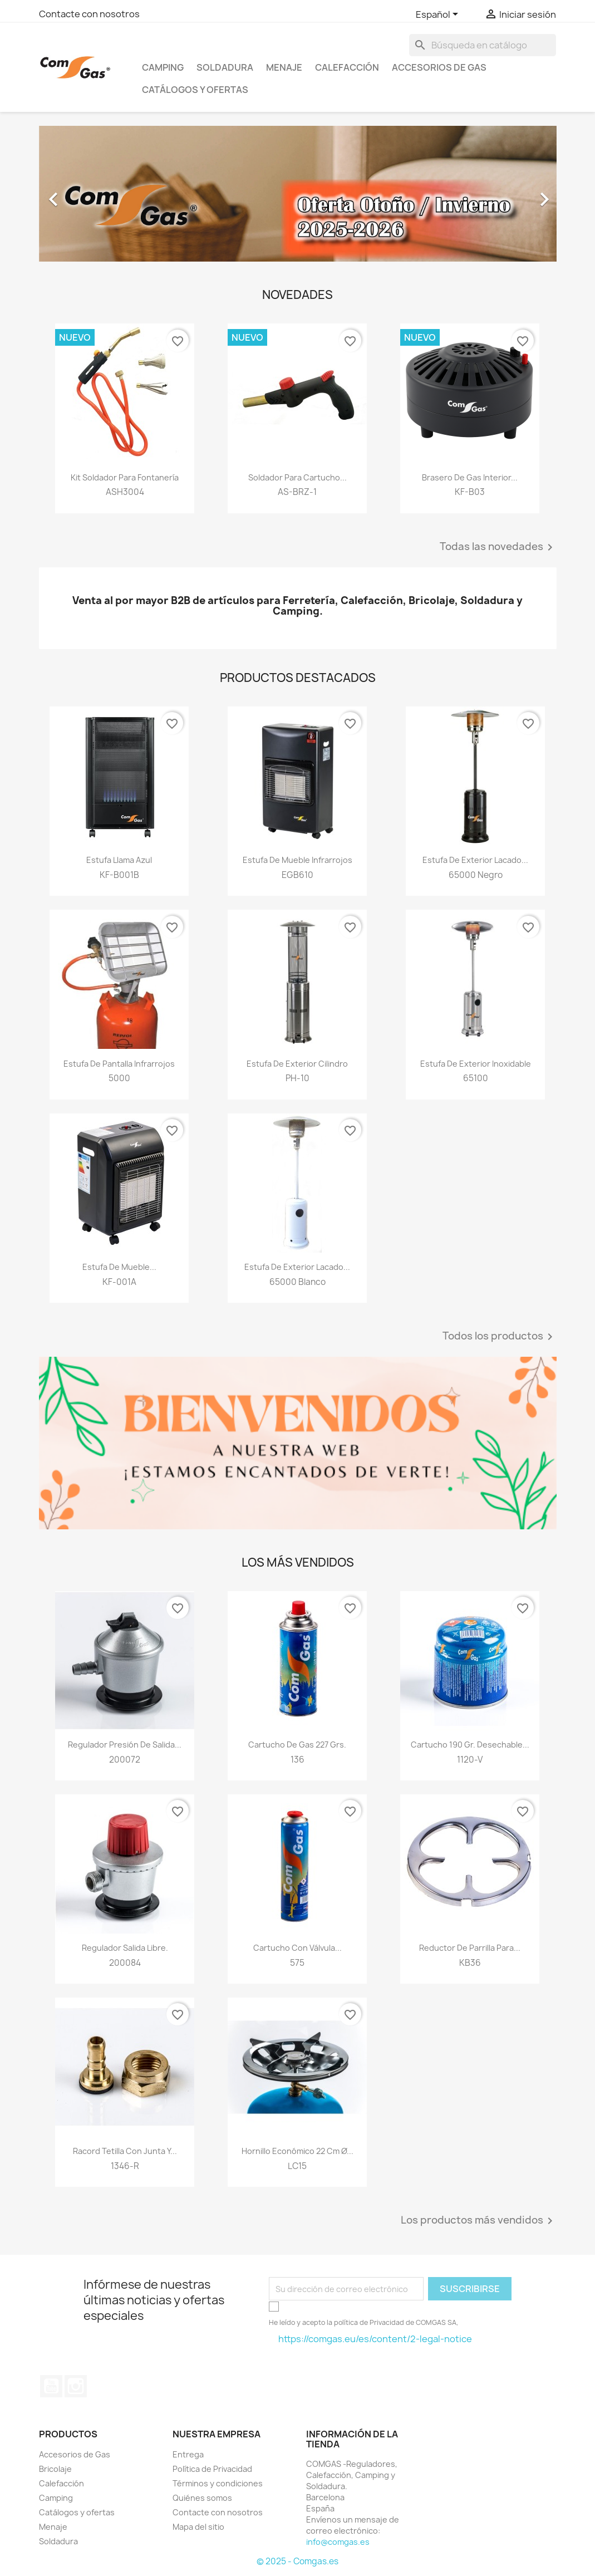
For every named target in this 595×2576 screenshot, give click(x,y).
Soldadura (224, 67)
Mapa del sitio (198, 2526)
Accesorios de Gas (439, 67)
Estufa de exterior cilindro (297, 1063)
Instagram (76, 2386)
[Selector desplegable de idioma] (439, 15)
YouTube (51, 2386)
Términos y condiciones (218, 2483)
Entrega (188, 2454)
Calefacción (347, 67)
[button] (78, 194)
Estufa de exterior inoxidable (475, 1063)
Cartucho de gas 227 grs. (297, 1744)
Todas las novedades (498, 547)
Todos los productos (499, 1336)
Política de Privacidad (212, 2469)
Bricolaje (55, 2469)
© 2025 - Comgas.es (297, 2561)
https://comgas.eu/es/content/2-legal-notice (375, 2339)
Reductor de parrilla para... (469, 1947)
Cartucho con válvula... (297, 1947)
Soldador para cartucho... (297, 477)
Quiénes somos (202, 2497)
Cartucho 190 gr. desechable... (470, 1744)
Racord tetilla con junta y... (125, 2151)
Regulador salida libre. (125, 1947)
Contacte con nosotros (89, 14)
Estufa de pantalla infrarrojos (119, 1063)
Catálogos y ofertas (195, 90)
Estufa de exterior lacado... (475, 860)
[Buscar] (482, 45)
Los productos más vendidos (479, 2220)
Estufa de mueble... (119, 1267)
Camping (163, 67)
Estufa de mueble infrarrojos (297, 860)
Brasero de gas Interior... (470, 477)
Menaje (284, 67)
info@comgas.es (338, 2541)
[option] (298, 194)
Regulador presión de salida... (124, 1744)
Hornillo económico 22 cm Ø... (297, 2151)
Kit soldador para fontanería (125, 477)
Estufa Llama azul (119, 860)
